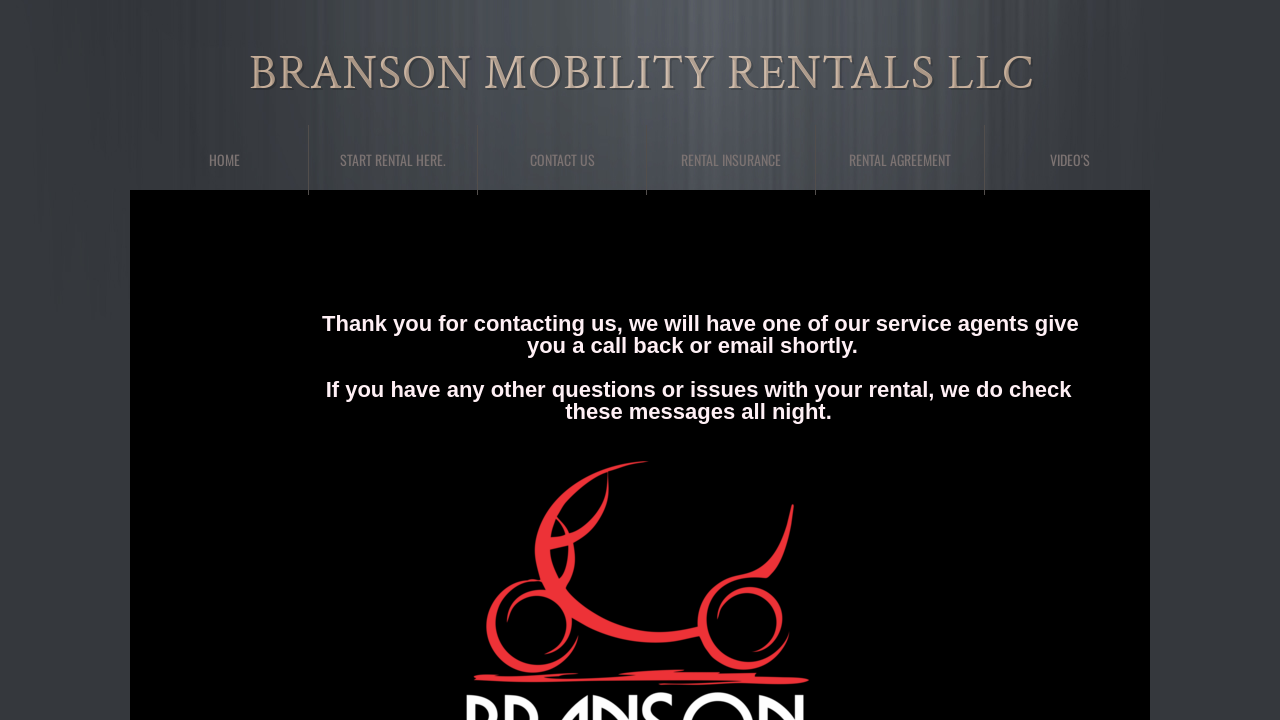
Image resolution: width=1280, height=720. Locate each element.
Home (224, 159)
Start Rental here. (393, 159)
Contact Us (562, 159)
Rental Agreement (900, 159)
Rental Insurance (731, 159)
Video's (1070, 159)
